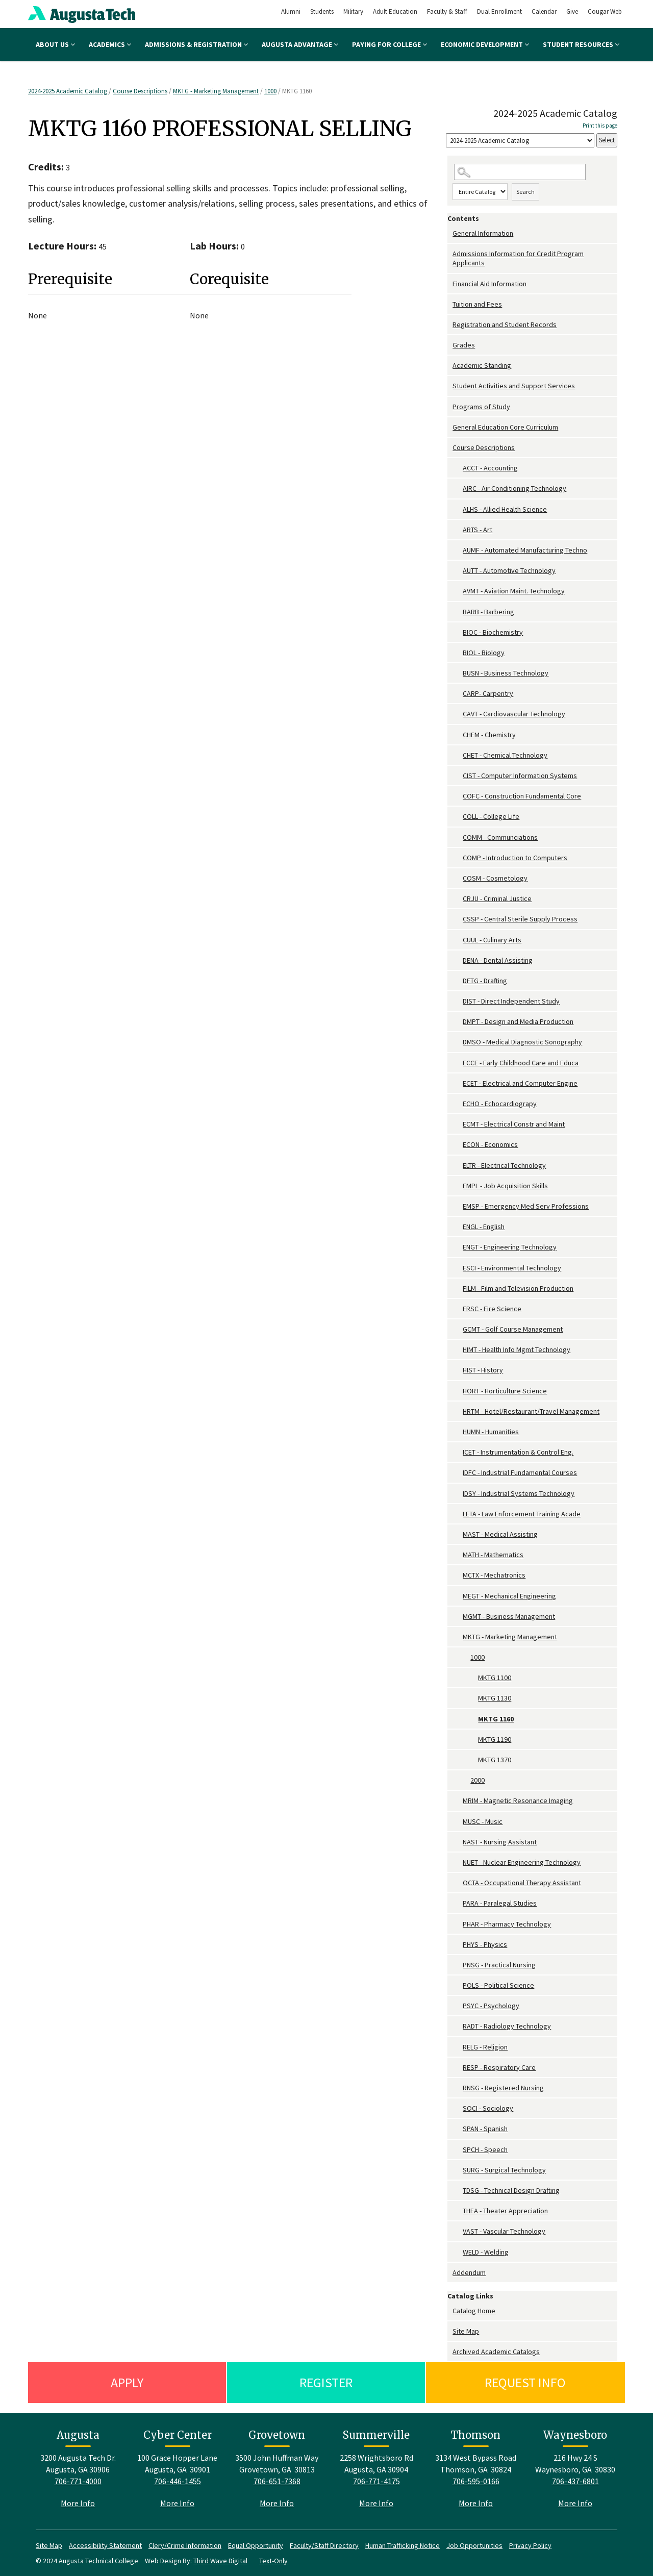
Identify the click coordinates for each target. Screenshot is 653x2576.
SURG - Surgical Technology (504, 2169)
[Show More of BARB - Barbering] (457, 612)
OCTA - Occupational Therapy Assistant (522, 1882)
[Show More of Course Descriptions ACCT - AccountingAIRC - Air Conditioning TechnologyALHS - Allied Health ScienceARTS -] (450, 447)
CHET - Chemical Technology (505, 755)
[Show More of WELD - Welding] (457, 2252)
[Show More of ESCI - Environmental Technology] (457, 1268)
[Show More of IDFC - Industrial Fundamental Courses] (457, 1472)
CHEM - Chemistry (489, 734)
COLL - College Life (491, 816)
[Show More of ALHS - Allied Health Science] (457, 509)
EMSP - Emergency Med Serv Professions (526, 1206)
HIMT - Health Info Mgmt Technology (516, 1349)
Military (353, 11)
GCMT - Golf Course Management (513, 1329)
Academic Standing (482, 365)
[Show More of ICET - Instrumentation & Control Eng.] (457, 1452)
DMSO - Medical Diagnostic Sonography (522, 1041)
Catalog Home (474, 2310)
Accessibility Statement (105, 2545)
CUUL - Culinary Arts (492, 939)
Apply (127, 2382)
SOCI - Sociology (488, 2108)
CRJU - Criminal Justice (497, 898)
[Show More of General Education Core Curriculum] (450, 427)
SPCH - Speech (485, 2149)
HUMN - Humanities (491, 1431)
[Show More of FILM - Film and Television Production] (457, 1288)
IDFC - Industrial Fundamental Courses (520, 1472)
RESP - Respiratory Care (499, 2067)
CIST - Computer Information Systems (520, 775)
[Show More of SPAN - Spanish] (457, 2129)
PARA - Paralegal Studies (500, 1903)
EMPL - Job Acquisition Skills (505, 1185)
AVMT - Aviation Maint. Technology (514, 590)
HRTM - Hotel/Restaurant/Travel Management (531, 1411)
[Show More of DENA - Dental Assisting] (457, 960)
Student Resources (581, 44)
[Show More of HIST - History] (457, 1370)
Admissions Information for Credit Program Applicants (518, 258)
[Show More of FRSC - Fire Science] (457, 1309)
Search (525, 191)
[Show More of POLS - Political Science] (457, 1985)
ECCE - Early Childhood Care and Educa (521, 1062)
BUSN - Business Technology (505, 673)
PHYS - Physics (485, 1944)
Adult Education (395, 11)
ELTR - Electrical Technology (504, 1165)
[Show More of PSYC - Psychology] (457, 2006)
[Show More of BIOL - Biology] (457, 653)
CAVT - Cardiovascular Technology (514, 713)
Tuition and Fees (477, 304)
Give (572, 11)
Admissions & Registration (196, 44)
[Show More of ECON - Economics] (457, 1144)
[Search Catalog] (520, 172)
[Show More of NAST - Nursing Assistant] (457, 1842)
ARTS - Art (477, 529)
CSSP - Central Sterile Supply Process (520, 918)
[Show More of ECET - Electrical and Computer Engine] (457, 1083)
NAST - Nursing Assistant (500, 1841)
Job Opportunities (474, 2545)
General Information (483, 233)
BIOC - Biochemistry (493, 632)
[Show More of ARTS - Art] (457, 530)
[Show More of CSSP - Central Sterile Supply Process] (457, 919)
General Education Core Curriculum (505, 427)
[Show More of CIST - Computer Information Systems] (457, 775)
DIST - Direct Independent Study (511, 1001)
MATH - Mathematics (493, 1554)
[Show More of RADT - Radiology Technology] (457, 2026)
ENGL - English (484, 1226)
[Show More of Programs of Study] (450, 407)
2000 (477, 1780)
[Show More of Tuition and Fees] (450, 304)
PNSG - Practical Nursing (499, 1964)
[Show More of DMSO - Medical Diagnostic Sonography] (457, 1042)
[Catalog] (520, 140)
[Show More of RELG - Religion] (457, 2047)
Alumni (290, 11)
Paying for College (389, 44)
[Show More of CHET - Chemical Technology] (457, 755)
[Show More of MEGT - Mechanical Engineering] (457, 1596)
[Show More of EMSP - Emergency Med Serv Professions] (457, 1206)
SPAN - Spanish (485, 2128)
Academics (110, 44)
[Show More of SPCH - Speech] (457, 2149)
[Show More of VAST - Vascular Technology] (457, 2231)
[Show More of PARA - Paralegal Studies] (457, 1903)
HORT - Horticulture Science (505, 1390)
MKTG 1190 (494, 1739)
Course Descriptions (140, 91)
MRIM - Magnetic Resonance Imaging (518, 1800)
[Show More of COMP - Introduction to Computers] (457, 858)
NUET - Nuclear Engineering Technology (522, 1862)
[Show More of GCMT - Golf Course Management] (457, 1329)
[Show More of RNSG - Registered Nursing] (457, 2088)
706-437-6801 (575, 2481)
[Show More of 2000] (465, 1780)
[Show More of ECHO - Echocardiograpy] (457, 1104)
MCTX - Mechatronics (494, 1575)
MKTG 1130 (494, 1698)
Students (322, 11)
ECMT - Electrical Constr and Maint (514, 1124)
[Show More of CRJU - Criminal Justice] (457, 898)
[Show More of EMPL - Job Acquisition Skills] (457, 1186)
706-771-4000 (78, 2481)
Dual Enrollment (499, 11)
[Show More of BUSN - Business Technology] (457, 673)
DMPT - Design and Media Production (518, 1021)
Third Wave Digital (220, 2560)
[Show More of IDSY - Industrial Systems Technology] (457, 1493)
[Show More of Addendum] (450, 2272)
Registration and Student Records (505, 324)
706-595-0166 (476, 2481)
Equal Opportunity (255, 2545)
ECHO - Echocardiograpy (500, 1103)
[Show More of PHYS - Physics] (457, 1944)
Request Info (525, 2382)
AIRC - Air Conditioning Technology (514, 488)
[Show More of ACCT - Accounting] (457, 468)
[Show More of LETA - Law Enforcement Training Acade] (457, 1514)
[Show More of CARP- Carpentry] (457, 693)
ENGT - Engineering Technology (510, 1247)
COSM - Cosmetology (495, 878)
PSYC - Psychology (491, 2005)
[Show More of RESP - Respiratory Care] (457, 2067)
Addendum (469, 2272)
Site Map (466, 2331)
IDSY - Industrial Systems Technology (518, 1493)
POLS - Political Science (498, 1985)
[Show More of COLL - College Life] (457, 816)
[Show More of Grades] (450, 345)
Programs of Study (481, 406)
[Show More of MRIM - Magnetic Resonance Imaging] (457, 1800)
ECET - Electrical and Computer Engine (520, 1083)
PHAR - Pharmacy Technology (507, 1924)
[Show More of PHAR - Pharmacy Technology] (457, 1924)
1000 (270, 91)
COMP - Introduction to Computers (515, 857)
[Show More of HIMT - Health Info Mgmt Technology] (457, 1349)
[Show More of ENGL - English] (457, 1226)
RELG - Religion (485, 2047)
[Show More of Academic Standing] (450, 365)
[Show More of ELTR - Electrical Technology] (457, 1165)
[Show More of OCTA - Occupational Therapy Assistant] (457, 1883)
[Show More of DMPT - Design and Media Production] (457, 1021)
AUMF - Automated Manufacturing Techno (525, 550)
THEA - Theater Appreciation (505, 2210)
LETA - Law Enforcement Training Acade (522, 1513)
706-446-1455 (177, 2481)
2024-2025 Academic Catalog (68, 91)
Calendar (544, 11)
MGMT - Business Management (509, 1616)
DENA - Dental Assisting (498, 960)
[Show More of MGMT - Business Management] (457, 1616)
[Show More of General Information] (450, 233)
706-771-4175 (376, 2481)
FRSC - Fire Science (492, 1308)
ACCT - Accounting (490, 467)
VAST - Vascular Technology (504, 2231)
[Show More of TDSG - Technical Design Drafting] (457, 2190)
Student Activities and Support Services (514, 385)
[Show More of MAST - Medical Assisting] (457, 1534)
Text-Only (273, 2560)
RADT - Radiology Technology (507, 2026)
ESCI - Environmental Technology (512, 1267)
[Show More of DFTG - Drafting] (457, 981)
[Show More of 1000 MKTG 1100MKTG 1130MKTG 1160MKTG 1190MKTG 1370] (465, 1657)
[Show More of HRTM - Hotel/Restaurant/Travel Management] (457, 1411)
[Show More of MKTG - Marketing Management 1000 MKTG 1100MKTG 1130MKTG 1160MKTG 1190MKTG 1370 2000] (457, 1637)
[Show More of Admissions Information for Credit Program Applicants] (450, 254)
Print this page (600, 125)
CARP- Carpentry (488, 693)
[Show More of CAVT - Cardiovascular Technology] (457, 714)
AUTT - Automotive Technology (509, 570)
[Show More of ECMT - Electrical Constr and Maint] (457, 1124)
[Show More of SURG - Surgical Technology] (457, 2170)
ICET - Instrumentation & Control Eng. (518, 1452)
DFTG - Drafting (485, 980)
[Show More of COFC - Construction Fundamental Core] (457, 796)
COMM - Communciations (500, 837)
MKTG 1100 (494, 1677)
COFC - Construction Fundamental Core (522, 796)
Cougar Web (605, 11)
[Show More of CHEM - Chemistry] (457, 735)
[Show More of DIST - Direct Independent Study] (457, 1001)
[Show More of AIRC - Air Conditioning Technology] (457, 488)
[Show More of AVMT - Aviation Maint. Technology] (457, 591)
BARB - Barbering (488, 611)
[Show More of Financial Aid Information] (450, 284)
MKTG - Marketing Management (216, 91)
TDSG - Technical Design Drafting (511, 2190)
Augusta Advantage (300, 44)
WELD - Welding (486, 2252)
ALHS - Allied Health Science (505, 509)
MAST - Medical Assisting (500, 1534)
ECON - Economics (490, 1144)
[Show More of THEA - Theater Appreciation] (457, 2211)
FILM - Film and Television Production (518, 1288)
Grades (464, 344)
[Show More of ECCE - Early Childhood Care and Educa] (457, 1063)
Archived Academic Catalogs (496, 2351)
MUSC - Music (483, 1821)
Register (326, 2382)
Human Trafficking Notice (402, 2545)
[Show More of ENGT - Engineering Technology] (457, 1247)
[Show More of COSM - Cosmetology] (457, 878)
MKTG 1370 (494, 1759)
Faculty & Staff (447, 11)
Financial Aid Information (489, 283)
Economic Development (485, 44)
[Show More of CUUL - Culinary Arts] (457, 940)
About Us (55, 44)
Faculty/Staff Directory (324, 2545)
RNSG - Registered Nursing (503, 2087)
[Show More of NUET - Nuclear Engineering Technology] (457, 1862)
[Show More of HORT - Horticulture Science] (457, 1391)
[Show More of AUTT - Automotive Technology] (457, 570)
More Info (78, 2503)
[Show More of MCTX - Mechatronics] (457, 1575)
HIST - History (483, 1369)
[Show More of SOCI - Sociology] (457, 2108)
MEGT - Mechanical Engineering (509, 1595)
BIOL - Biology (484, 652)
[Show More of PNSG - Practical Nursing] (457, 1965)
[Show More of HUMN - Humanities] (457, 1432)
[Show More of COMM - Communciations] (457, 837)
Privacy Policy (530, 2545)
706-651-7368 (277, 2481)
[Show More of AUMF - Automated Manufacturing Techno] (457, 550)
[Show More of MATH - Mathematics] (457, 1555)
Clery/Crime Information (184, 2545)
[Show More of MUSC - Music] (457, 1821)
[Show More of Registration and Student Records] (450, 324)
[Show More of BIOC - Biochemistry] (457, 632)
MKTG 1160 (496, 1718)
